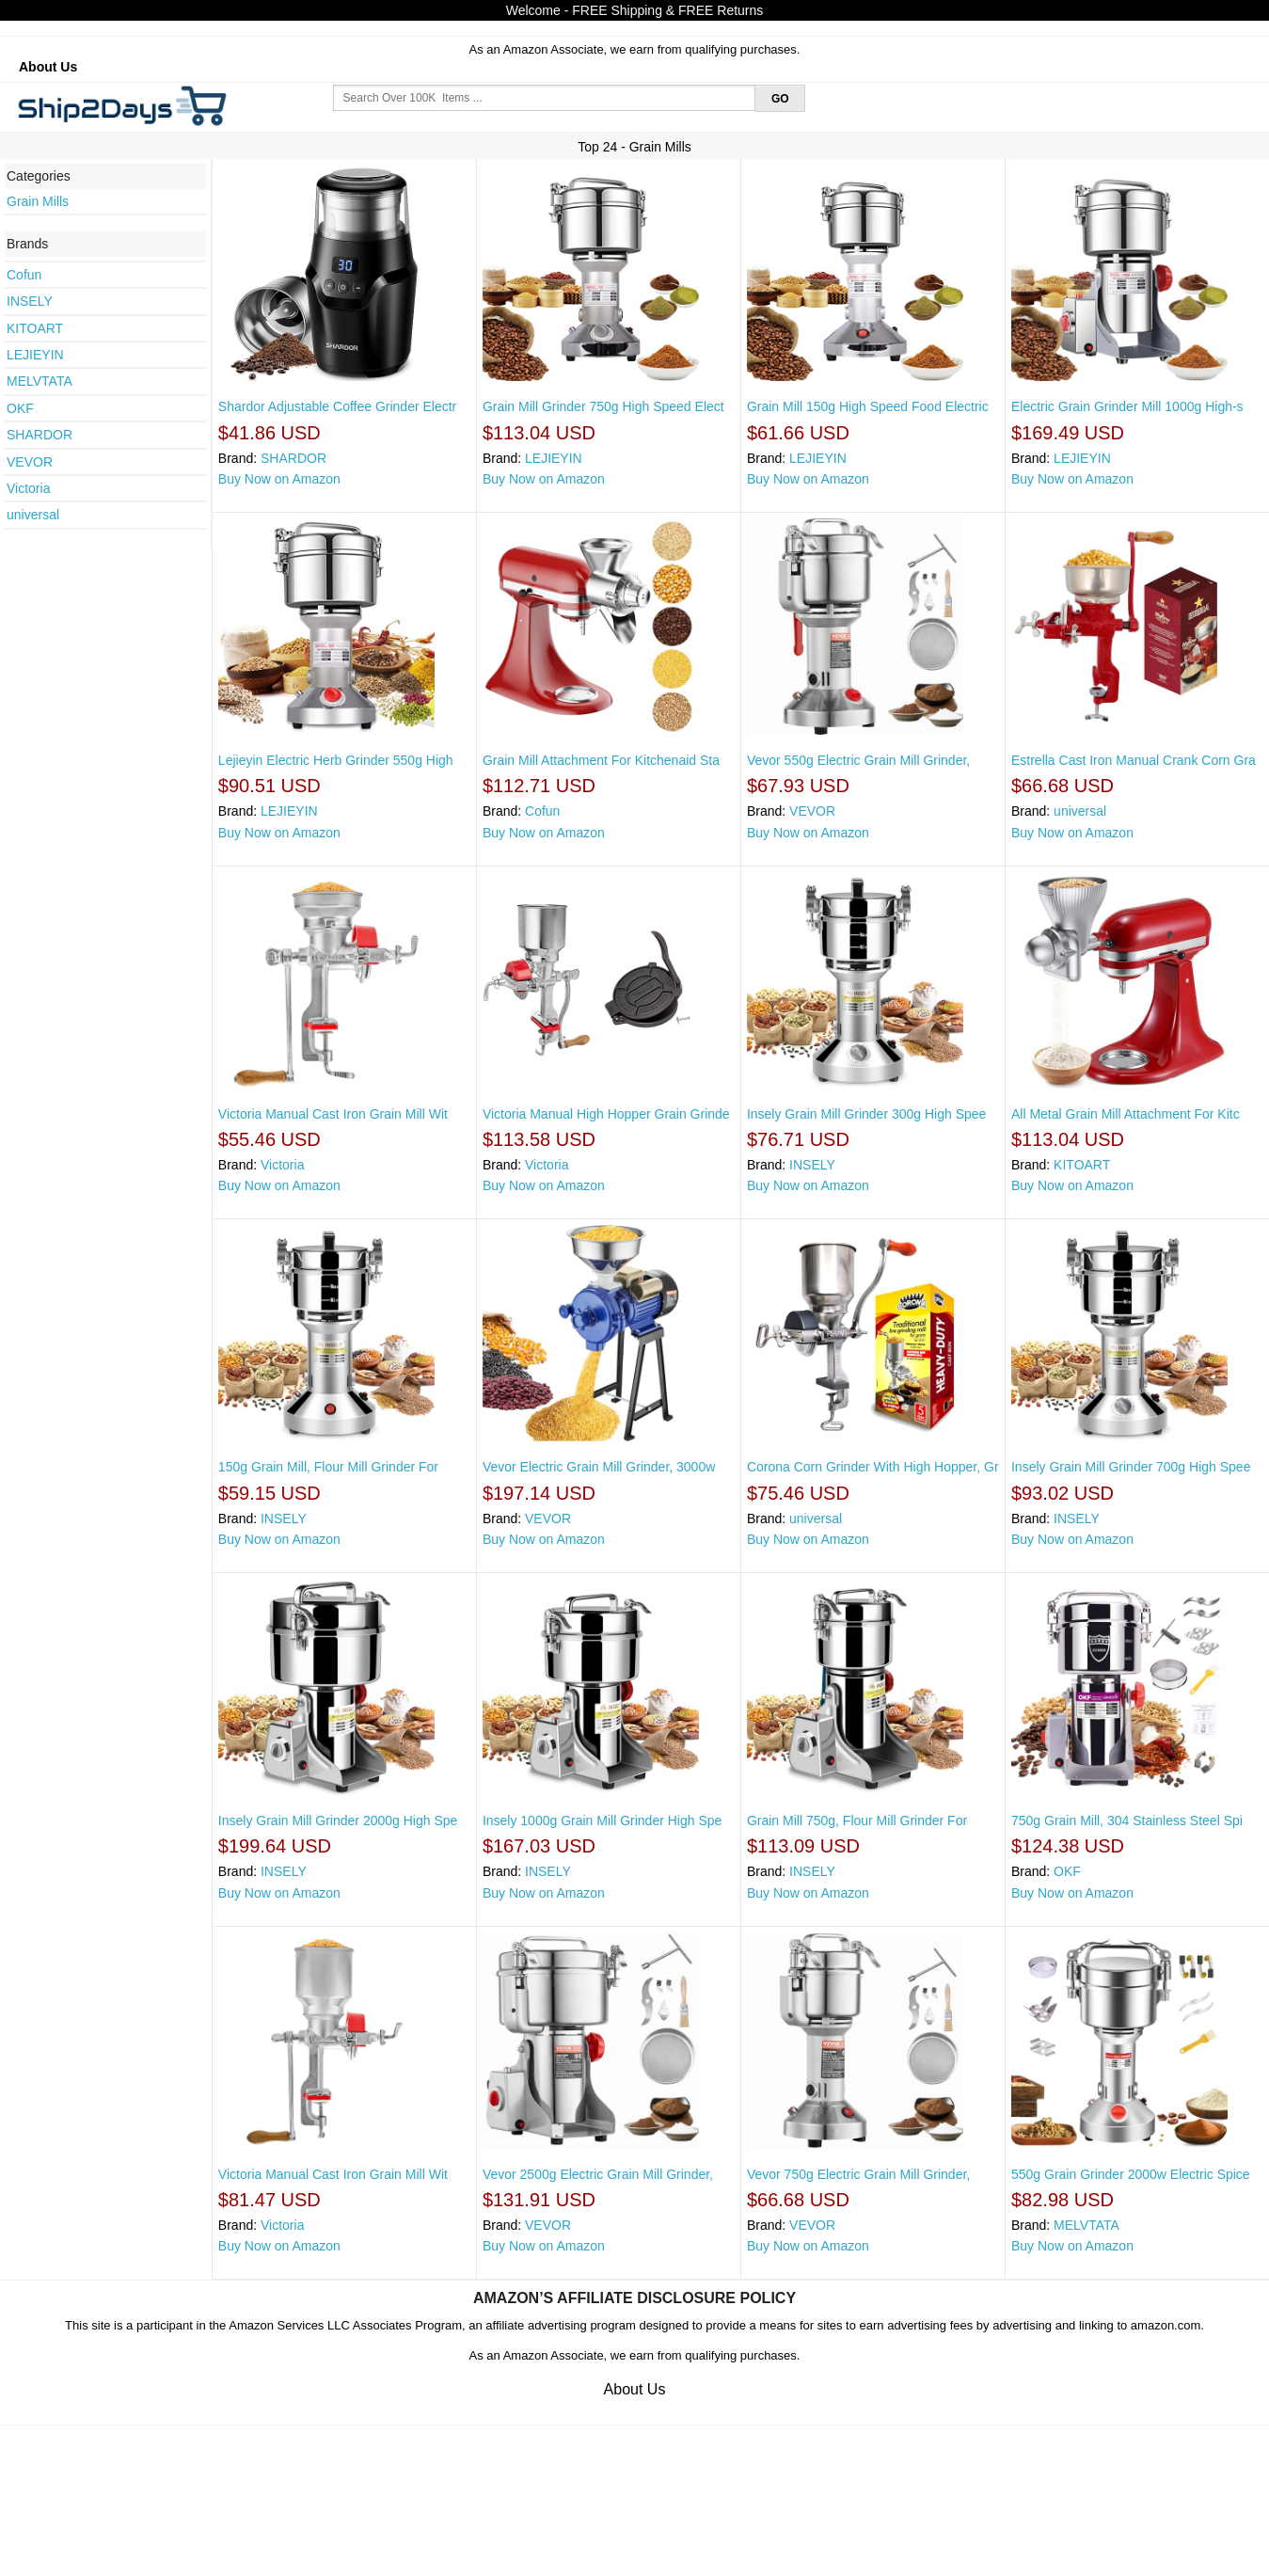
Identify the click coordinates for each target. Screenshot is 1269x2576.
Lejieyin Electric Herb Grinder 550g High (335, 760)
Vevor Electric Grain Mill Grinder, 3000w (599, 1466)
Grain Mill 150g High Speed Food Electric (868, 406)
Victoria (28, 488)
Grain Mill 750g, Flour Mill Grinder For (857, 1820)
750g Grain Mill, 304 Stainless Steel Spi (1127, 1820)
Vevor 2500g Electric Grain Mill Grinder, (598, 2174)
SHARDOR (39, 434)
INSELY (30, 301)
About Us (48, 66)
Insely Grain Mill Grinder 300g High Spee (866, 1113)
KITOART (35, 328)
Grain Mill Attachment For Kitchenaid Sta (601, 760)
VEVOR (30, 461)
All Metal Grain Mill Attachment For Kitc (1125, 1113)
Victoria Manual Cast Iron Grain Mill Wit (333, 1113)
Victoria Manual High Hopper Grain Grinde (606, 1113)
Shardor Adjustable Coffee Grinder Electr (337, 406)
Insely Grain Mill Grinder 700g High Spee (1130, 1466)
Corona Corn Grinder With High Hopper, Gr (873, 1466)
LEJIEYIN (35, 354)
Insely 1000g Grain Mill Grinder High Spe (602, 1820)
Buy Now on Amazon (279, 478)
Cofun (24, 274)
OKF (20, 408)
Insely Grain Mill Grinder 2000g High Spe (337, 1820)
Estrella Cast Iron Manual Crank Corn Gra (1133, 760)
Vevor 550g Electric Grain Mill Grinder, (858, 760)
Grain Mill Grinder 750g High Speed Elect (603, 406)
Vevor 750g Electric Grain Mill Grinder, (858, 2174)
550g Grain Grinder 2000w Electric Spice (1130, 2174)
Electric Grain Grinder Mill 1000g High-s (1127, 406)
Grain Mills (38, 201)
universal (33, 514)
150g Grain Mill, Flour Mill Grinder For (328, 1466)
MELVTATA (39, 381)
